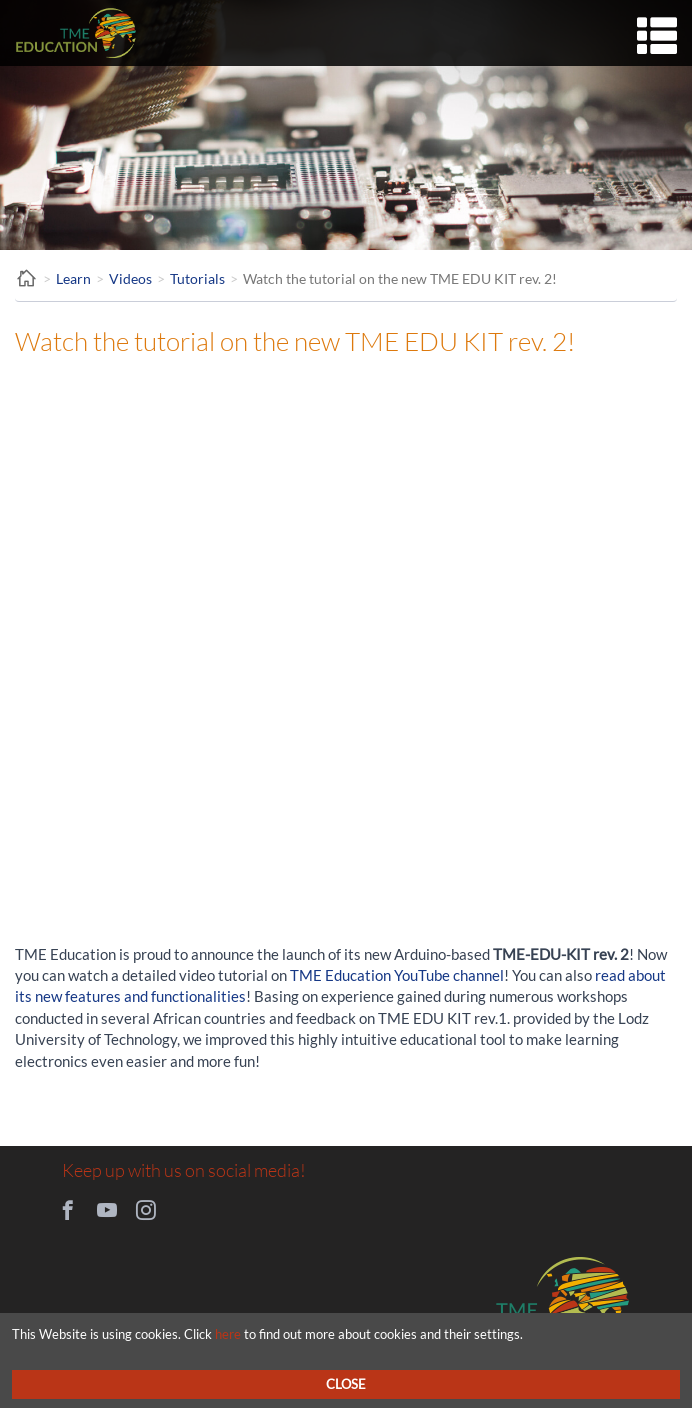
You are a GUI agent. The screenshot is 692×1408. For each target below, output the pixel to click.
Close (346, 1384)
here (228, 1334)
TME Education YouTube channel (397, 975)
